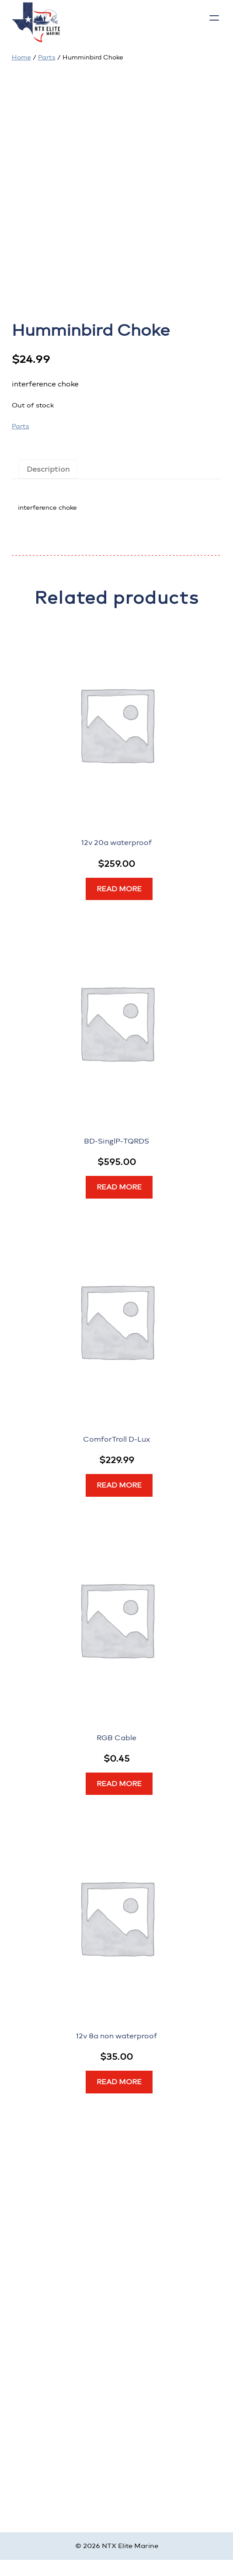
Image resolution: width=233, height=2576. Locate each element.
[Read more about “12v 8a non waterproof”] (119, 2082)
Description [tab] (48, 469)
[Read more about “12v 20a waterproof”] (119, 889)
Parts (47, 57)
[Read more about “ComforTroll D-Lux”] (119, 1485)
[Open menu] (214, 18)
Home (21, 57)
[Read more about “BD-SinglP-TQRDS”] (119, 1187)
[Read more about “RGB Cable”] (119, 1784)
